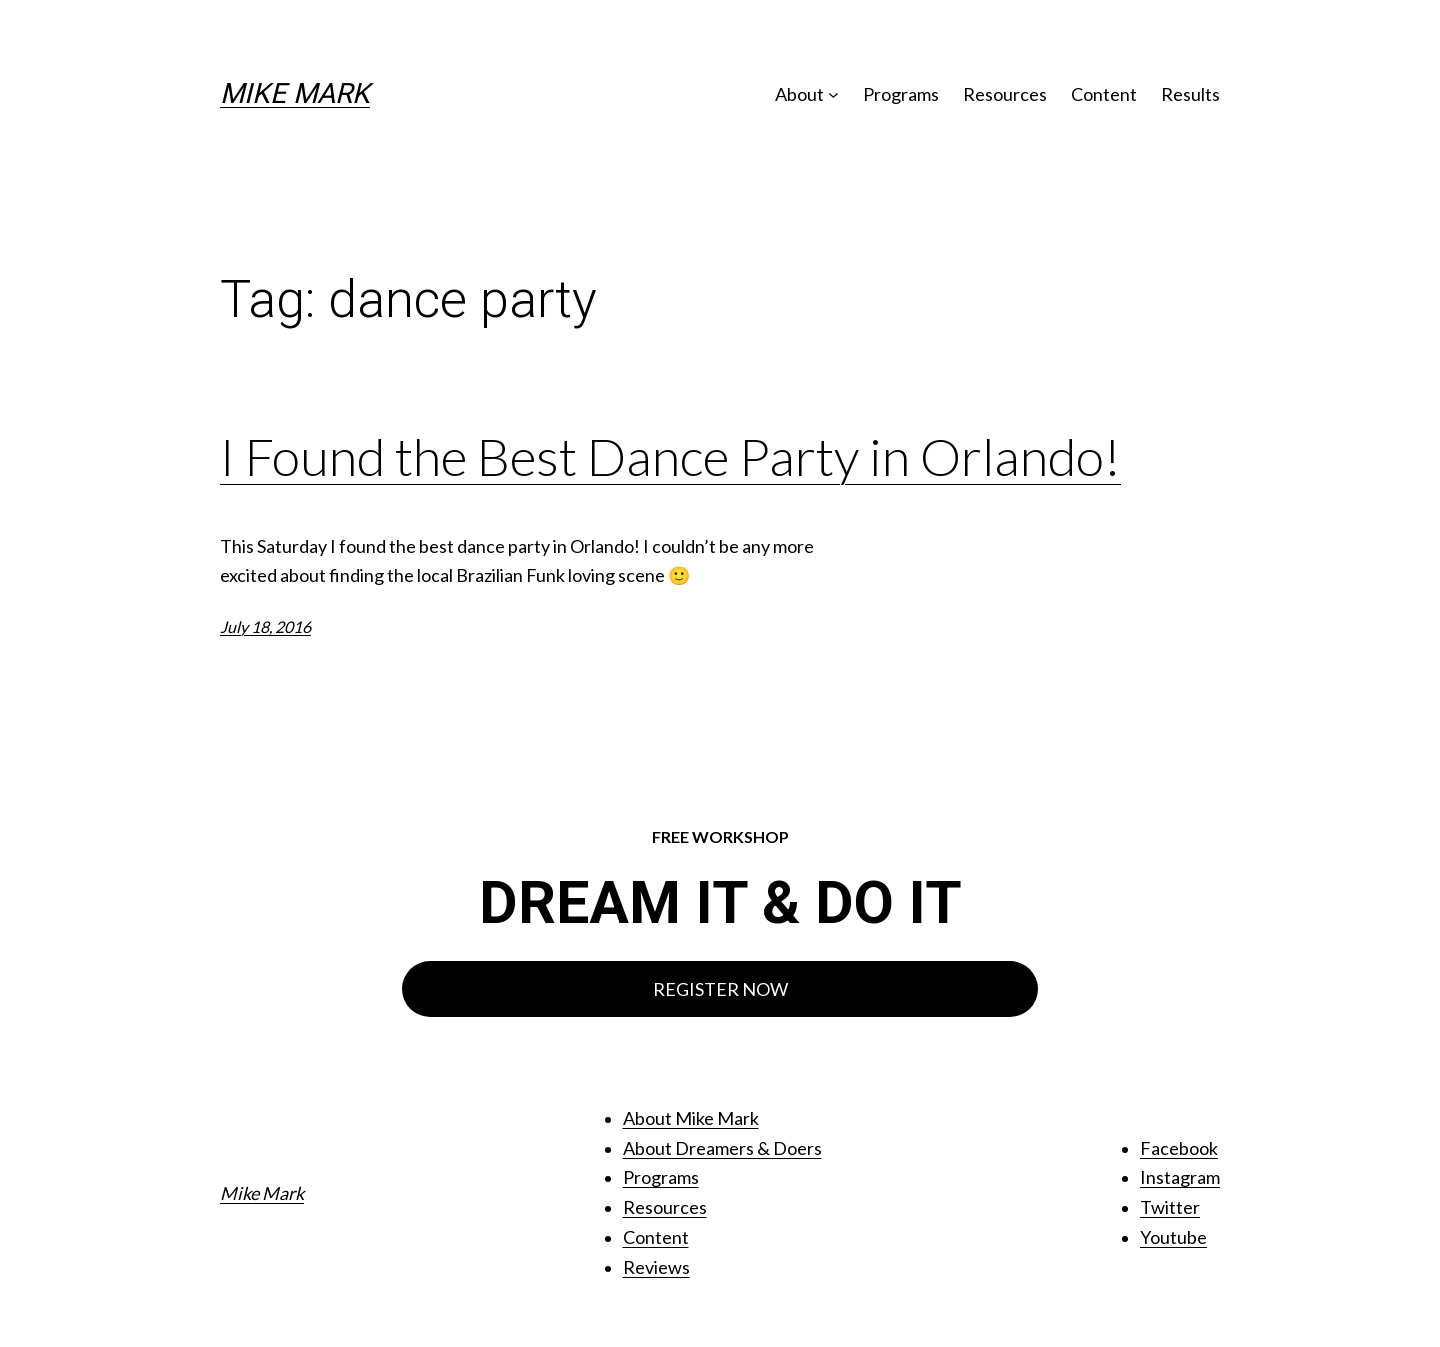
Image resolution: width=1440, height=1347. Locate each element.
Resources (665, 1207)
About (799, 94)
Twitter (1170, 1207)
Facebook (1179, 1148)
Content (656, 1237)
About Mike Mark (691, 1118)
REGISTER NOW (720, 989)
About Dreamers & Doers (722, 1148)
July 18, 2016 (265, 626)
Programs (661, 1177)
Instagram (1180, 1177)
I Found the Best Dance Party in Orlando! (670, 457)
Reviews (656, 1267)
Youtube (1173, 1237)
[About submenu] (833, 94)
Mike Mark (295, 93)
